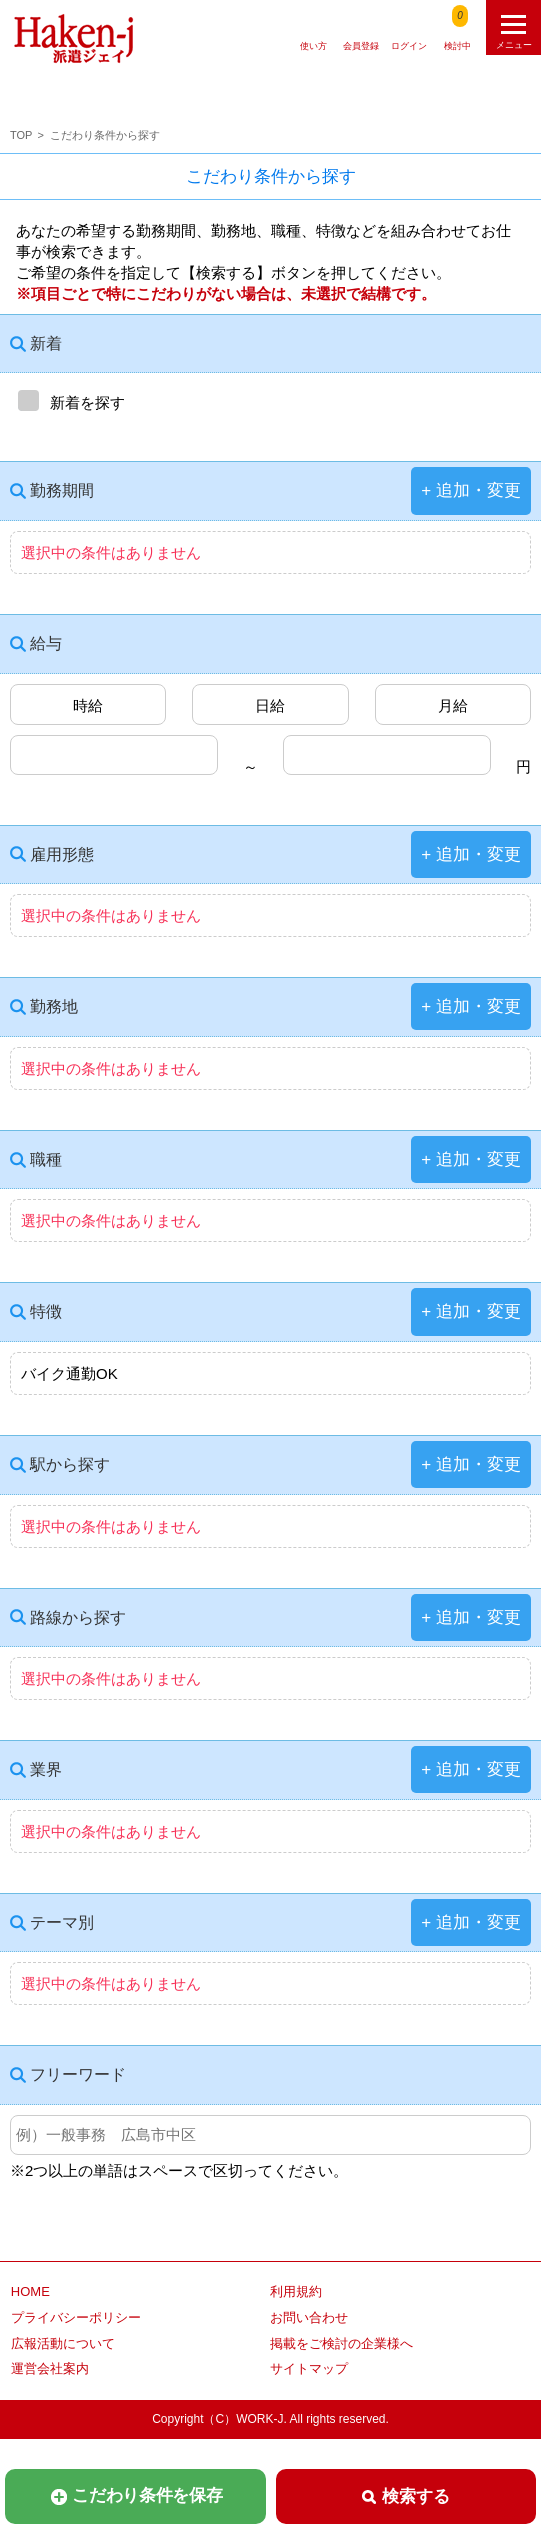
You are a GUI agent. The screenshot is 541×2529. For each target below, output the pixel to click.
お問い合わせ (309, 2317)
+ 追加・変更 (471, 490)
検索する (405, 2496)
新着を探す (67, 400)
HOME (30, 2291)
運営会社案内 (50, 2368)
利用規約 (296, 2291)
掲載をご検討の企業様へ (341, 2343)
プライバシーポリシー (76, 2317)
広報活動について (63, 2343)
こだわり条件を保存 (136, 2495)
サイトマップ (309, 2368)
